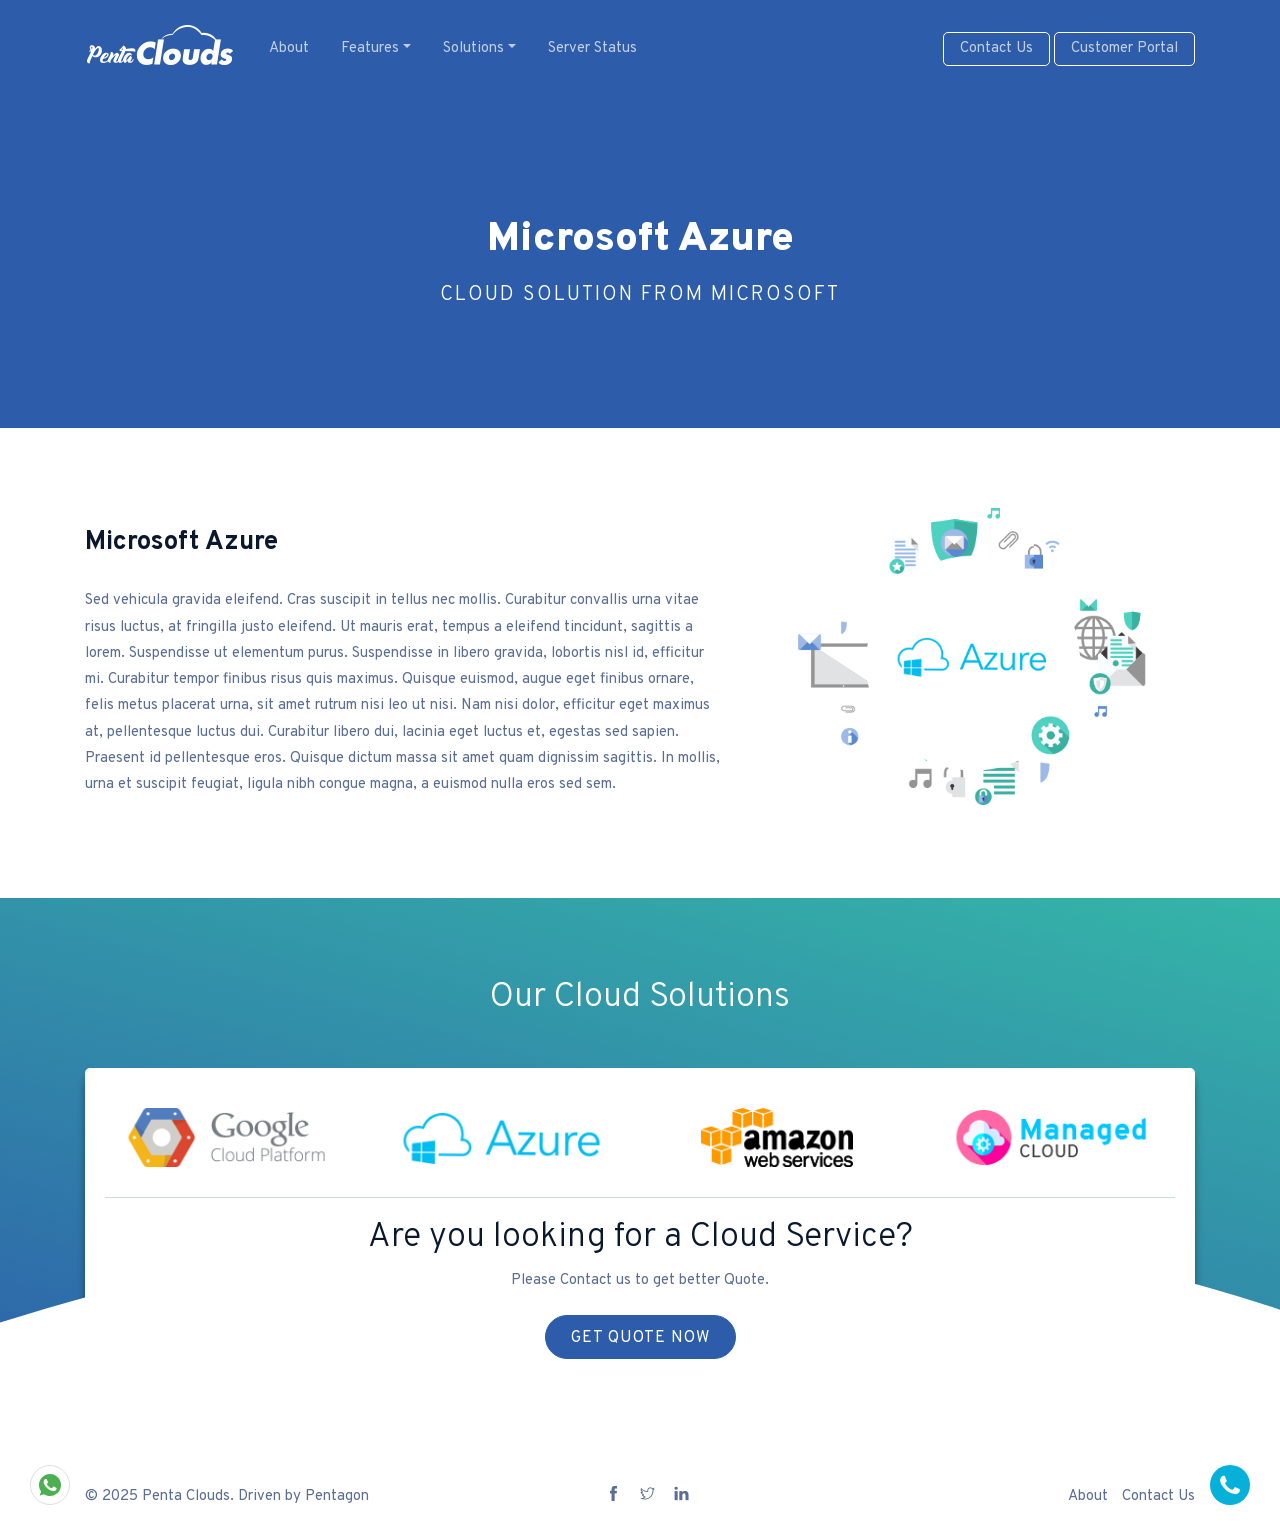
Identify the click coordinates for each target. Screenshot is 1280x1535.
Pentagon (337, 1496)
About (289, 48)
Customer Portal (1124, 48)
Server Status (592, 48)
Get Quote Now (640, 1338)
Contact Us (996, 48)
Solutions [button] (473, 48)
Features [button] (370, 48)
